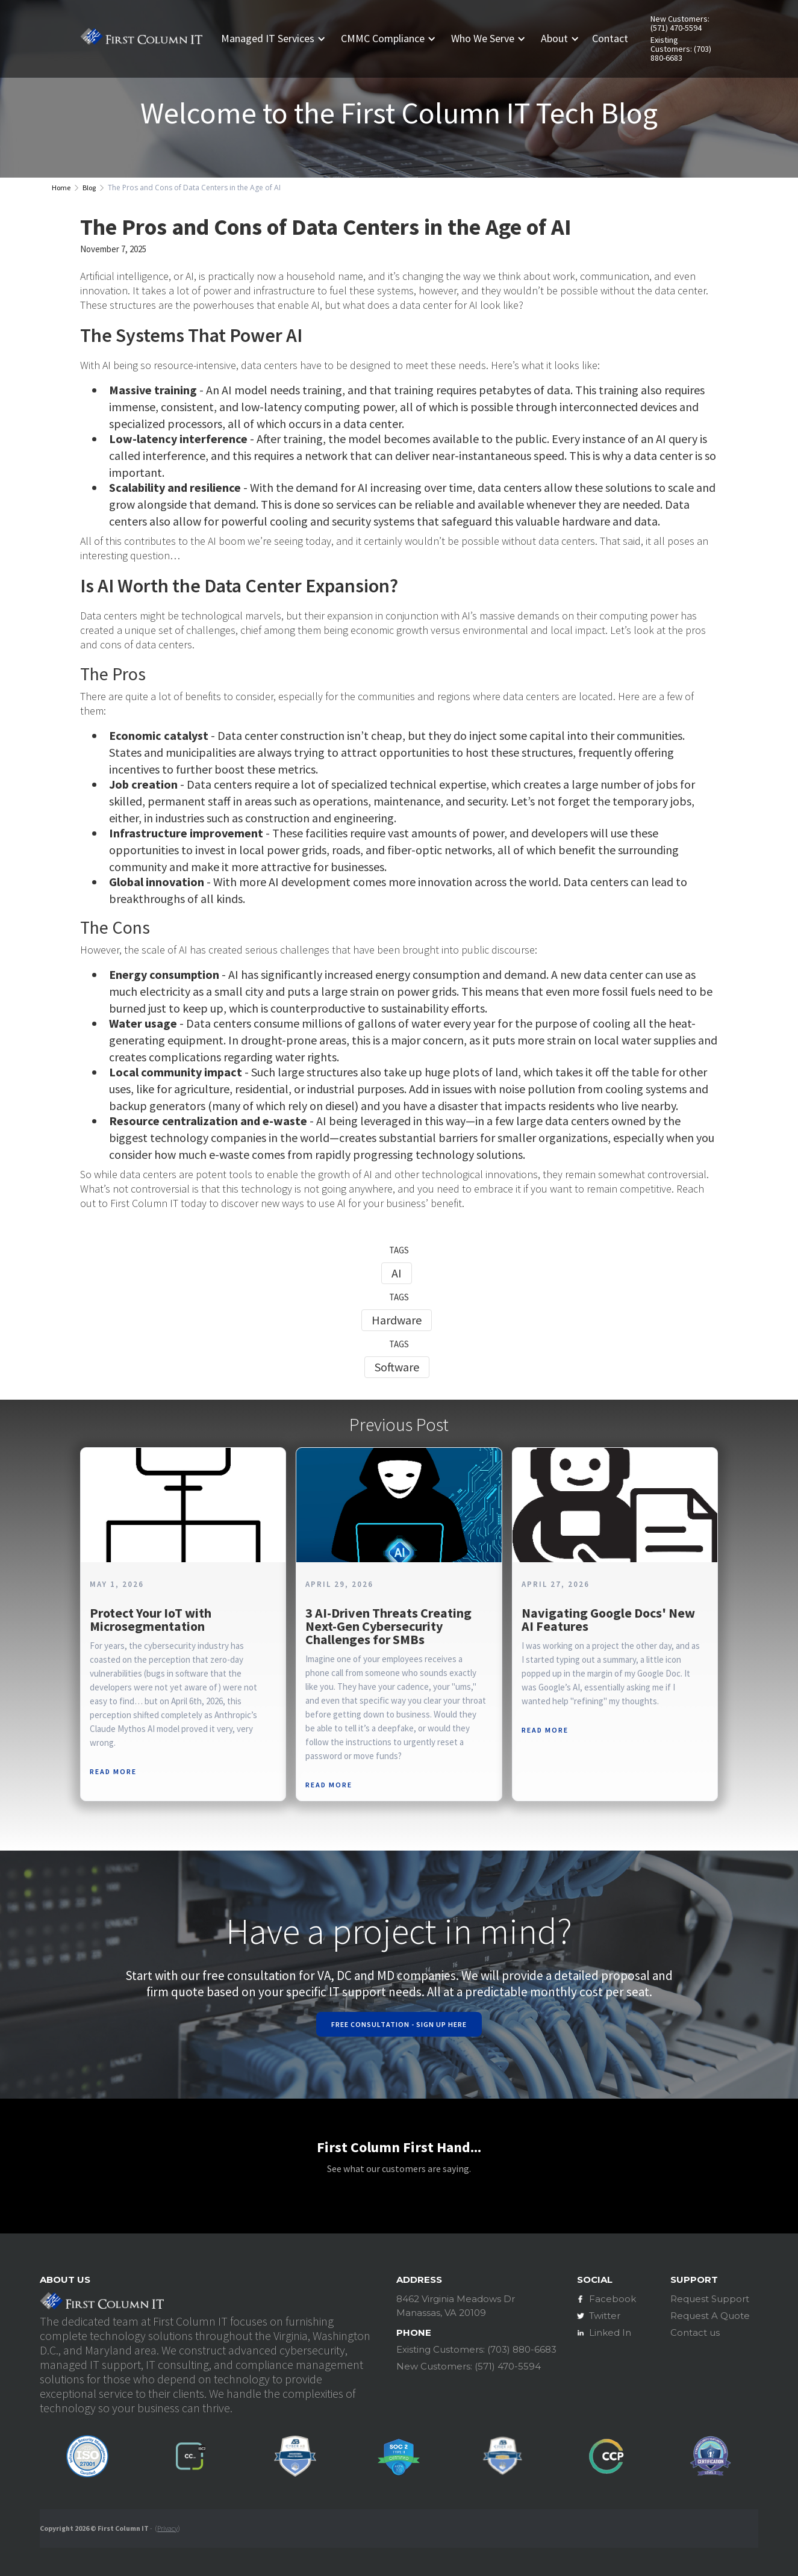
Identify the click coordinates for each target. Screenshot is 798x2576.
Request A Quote (710, 2315)
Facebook (612, 2298)
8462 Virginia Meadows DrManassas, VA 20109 (455, 2305)
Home (61, 187)
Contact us (695, 2332)
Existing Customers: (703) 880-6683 (680, 49)
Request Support (709, 2298)
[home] (141, 39)
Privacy (167, 2528)
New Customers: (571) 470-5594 (679, 23)
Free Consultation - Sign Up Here (399, 2024)
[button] (278, 38)
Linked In (610, 2332)
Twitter (604, 2315)
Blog (89, 187)
